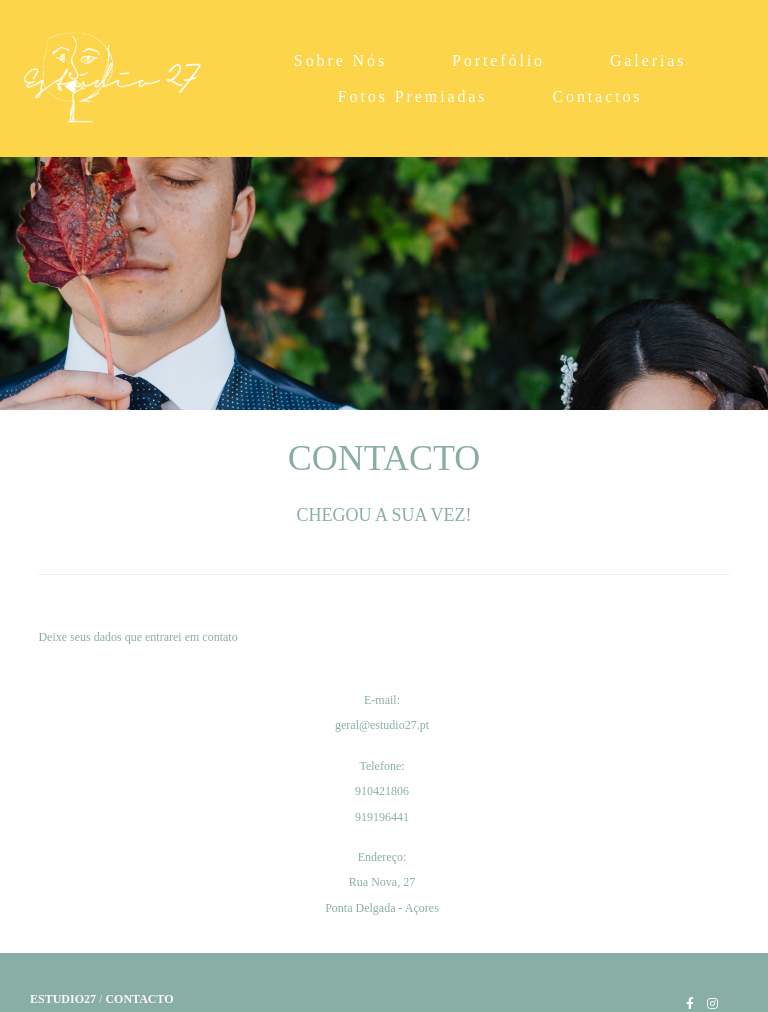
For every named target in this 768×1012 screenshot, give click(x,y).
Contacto (139, 999)
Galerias (648, 60)
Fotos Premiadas (413, 96)
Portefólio (498, 60)
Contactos (597, 96)
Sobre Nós (340, 60)
